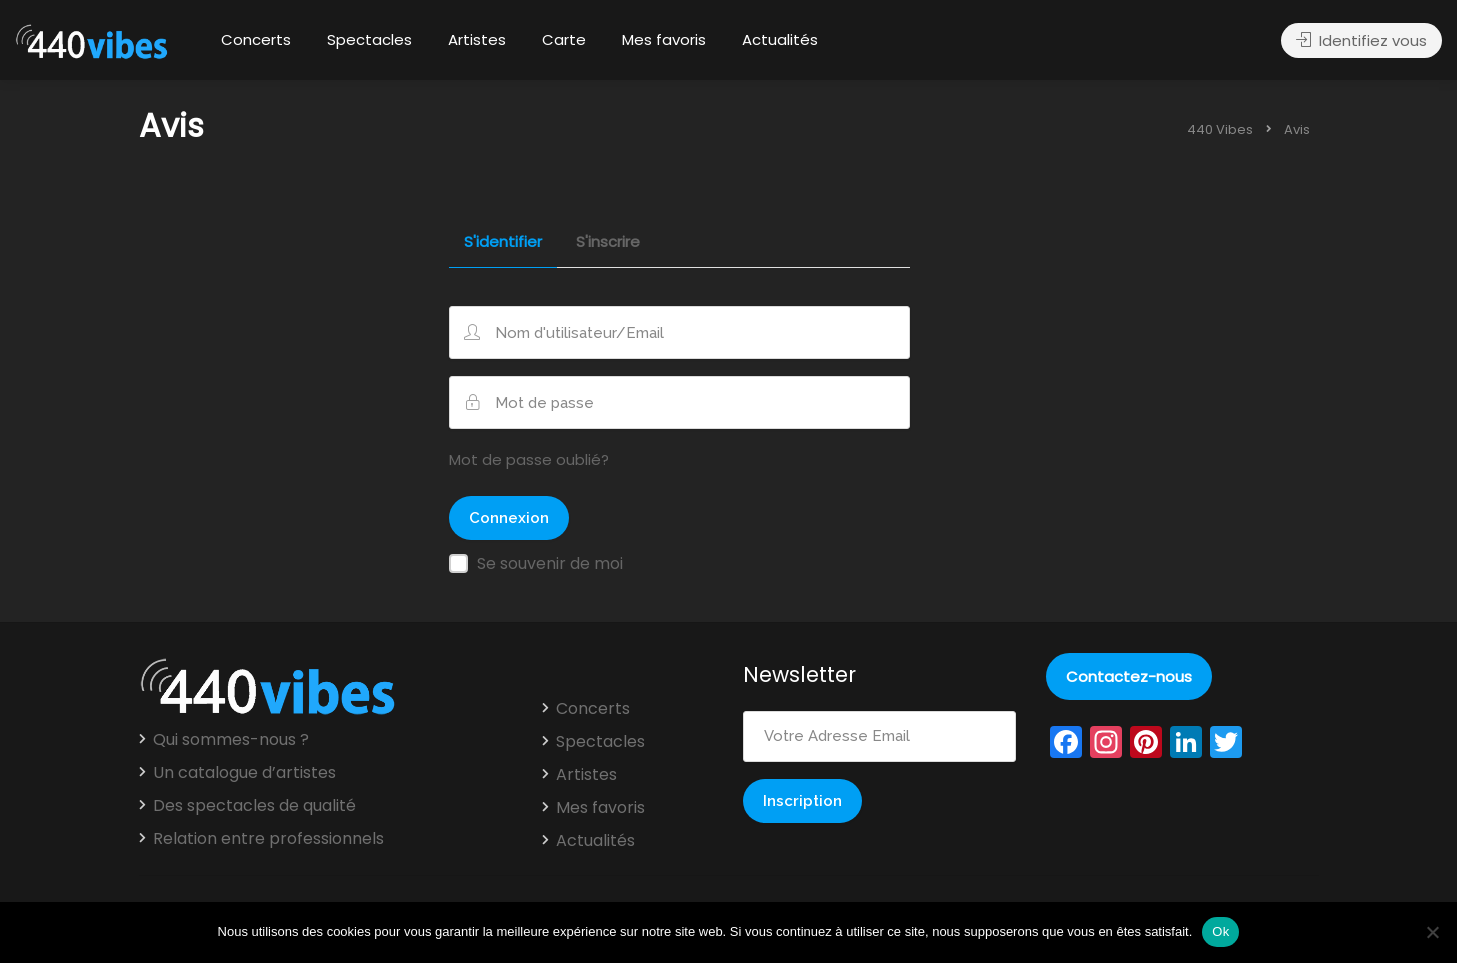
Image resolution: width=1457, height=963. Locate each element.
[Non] (1432, 932)
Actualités (780, 39)
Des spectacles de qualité (254, 806)
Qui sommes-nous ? (231, 740)
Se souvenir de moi (550, 563)
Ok (1220, 931)
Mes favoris (664, 39)
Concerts (256, 39)
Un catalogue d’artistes (244, 773)
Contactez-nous (1129, 676)
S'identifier (503, 243)
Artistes (477, 39)
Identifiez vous (1361, 40)
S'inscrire (608, 243)
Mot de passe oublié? (529, 459)
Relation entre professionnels (268, 839)
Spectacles (369, 39)
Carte (564, 39)
